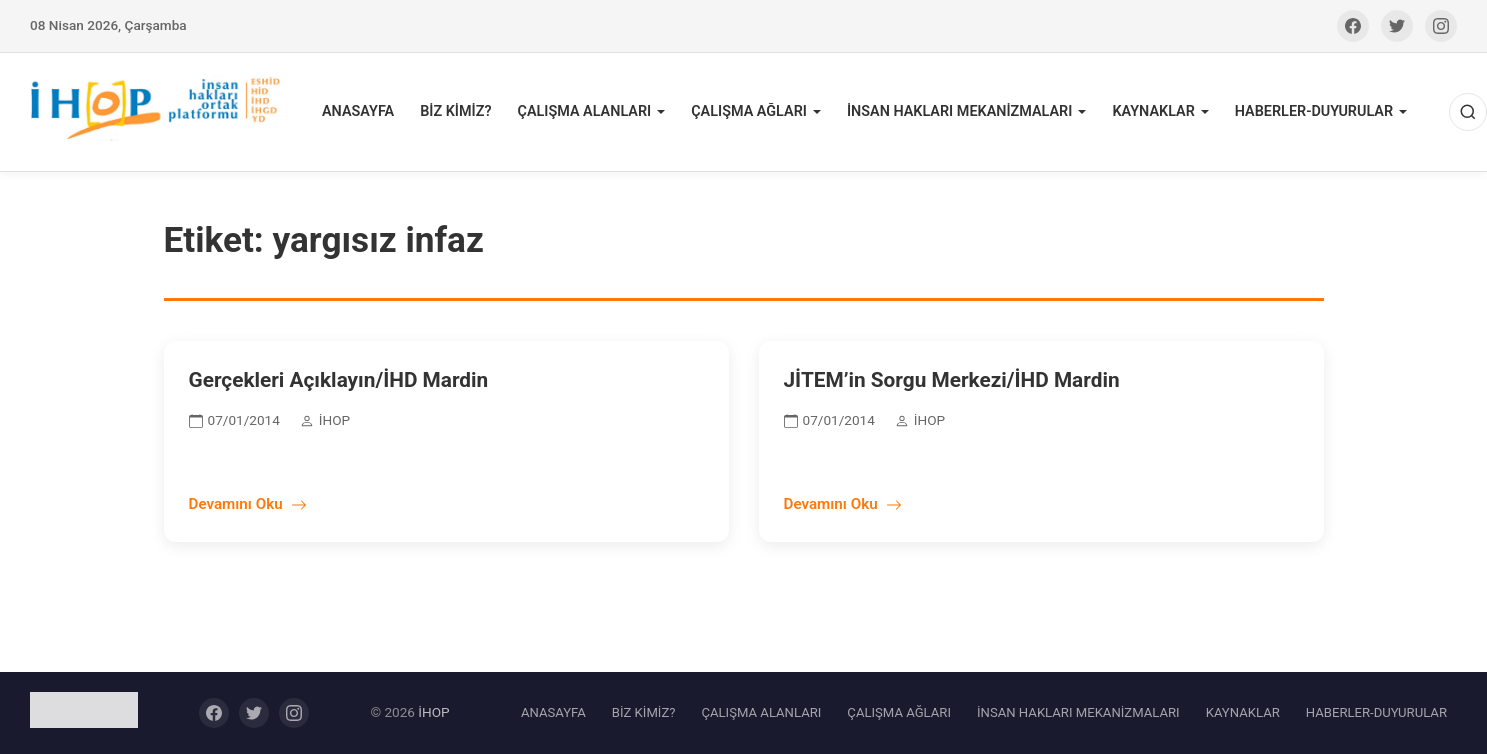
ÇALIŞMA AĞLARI (749, 111)
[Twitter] (1397, 26)
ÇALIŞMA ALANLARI (584, 111)
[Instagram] (1441, 26)
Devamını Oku (248, 504)
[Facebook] (1353, 26)
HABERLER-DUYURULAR (1314, 111)
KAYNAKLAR (1153, 111)
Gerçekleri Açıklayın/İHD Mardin (339, 380)
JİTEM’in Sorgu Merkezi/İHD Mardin (952, 380)
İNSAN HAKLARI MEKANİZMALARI (959, 111)
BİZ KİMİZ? (455, 111)
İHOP (433, 712)
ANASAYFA (358, 111)
